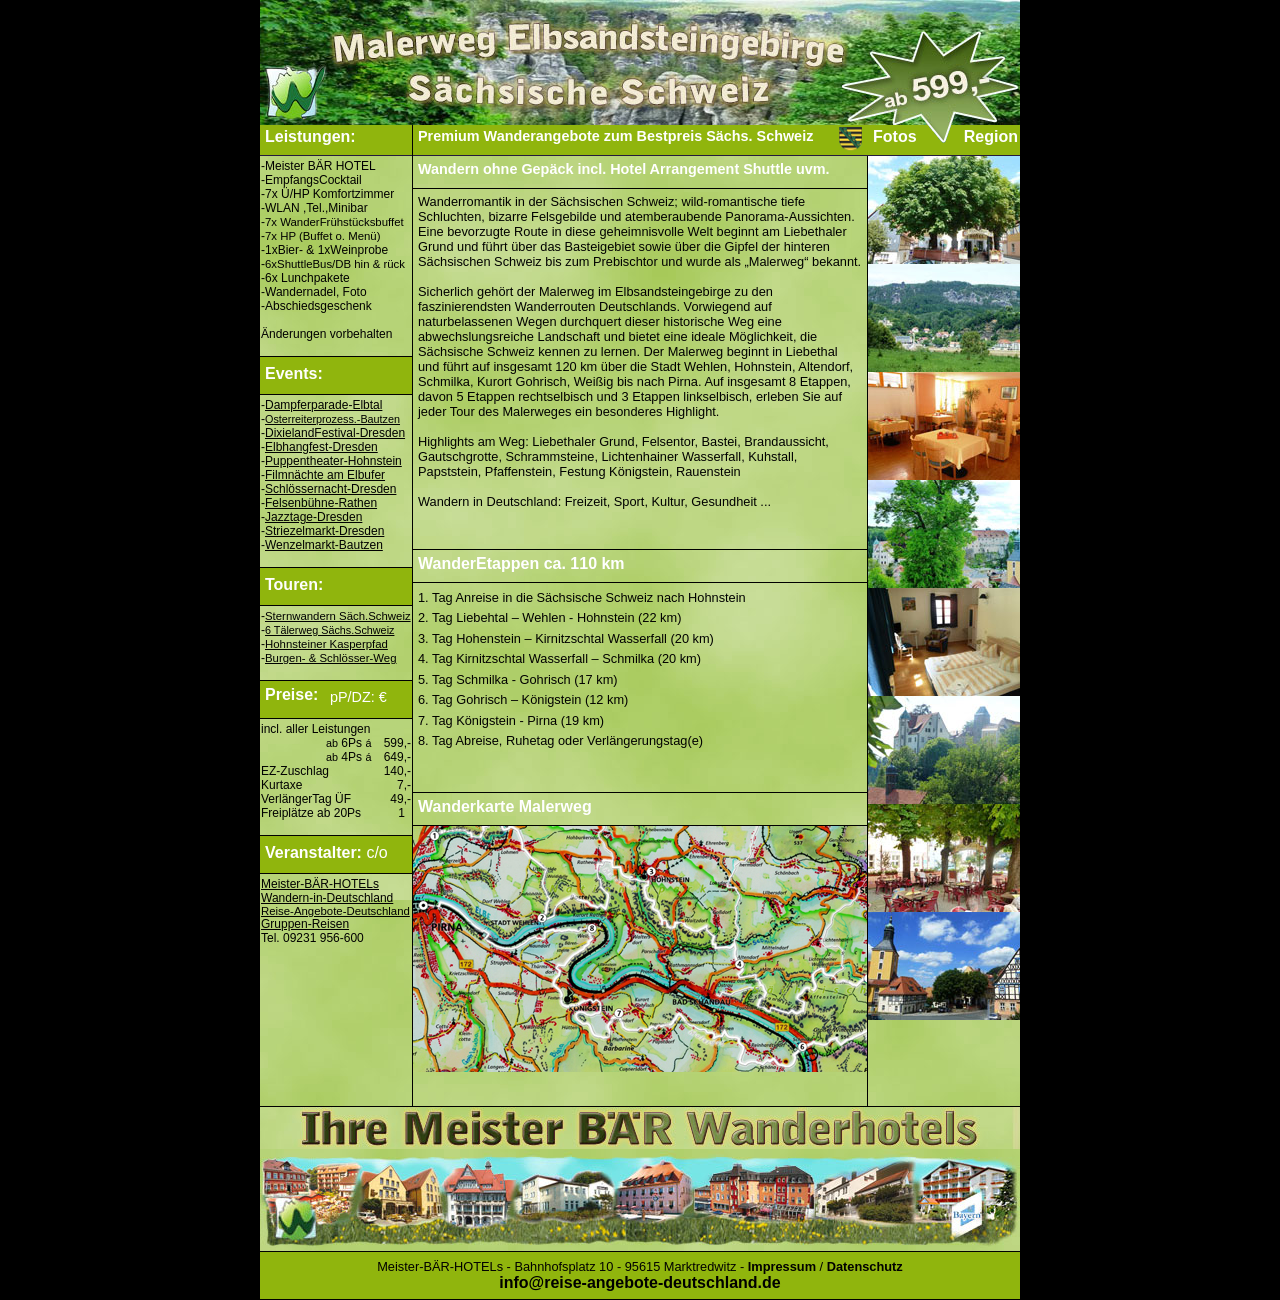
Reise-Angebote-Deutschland (335, 911)
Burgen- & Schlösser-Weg (330, 658)
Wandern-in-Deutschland (327, 898)
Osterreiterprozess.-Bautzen (332, 419)
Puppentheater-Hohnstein (333, 461)
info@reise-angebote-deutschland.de (639, 1282)
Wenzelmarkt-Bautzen (324, 545)
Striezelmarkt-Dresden (324, 531)
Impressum (782, 1266)
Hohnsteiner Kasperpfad (326, 644)
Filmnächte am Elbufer (325, 475)
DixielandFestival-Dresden (335, 433)
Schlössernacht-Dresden (330, 489)
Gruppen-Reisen (305, 924)
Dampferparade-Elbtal (323, 405)
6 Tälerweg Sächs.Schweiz (329, 630)
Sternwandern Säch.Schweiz (338, 616)
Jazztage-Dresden (313, 517)
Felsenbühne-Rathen (321, 503)
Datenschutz (865, 1266)
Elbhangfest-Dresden (321, 447)
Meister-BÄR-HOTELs (320, 884)
